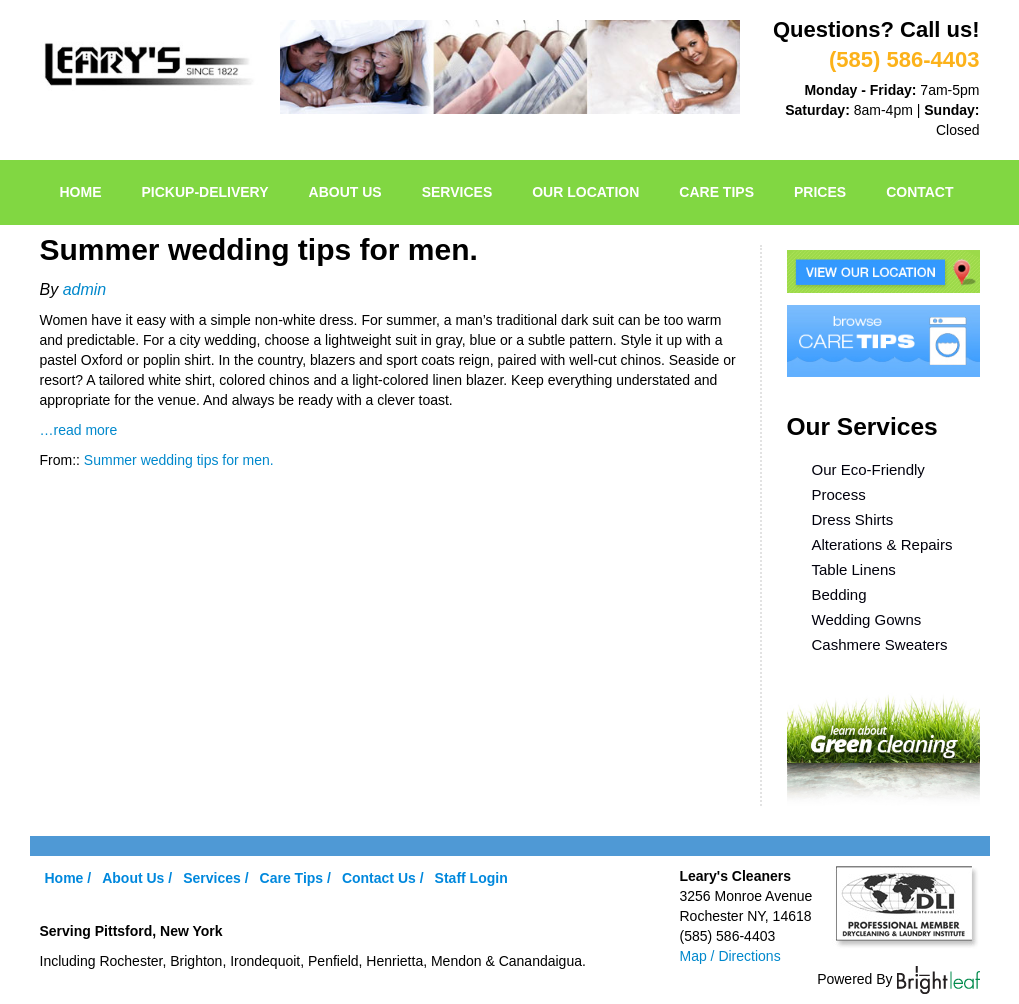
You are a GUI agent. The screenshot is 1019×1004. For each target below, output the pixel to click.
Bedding (839, 594)
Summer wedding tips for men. (179, 460)
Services (457, 192)
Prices (820, 192)
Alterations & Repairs (882, 544)
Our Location (585, 192)
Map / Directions (730, 956)
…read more (79, 430)
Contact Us (379, 878)
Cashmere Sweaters (880, 644)
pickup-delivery (205, 192)
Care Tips (716, 192)
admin (85, 289)
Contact (919, 192)
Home (81, 192)
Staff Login (471, 878)
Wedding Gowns (867, 619)
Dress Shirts (853, 519)
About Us (345, 192)
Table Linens (854, 569)
